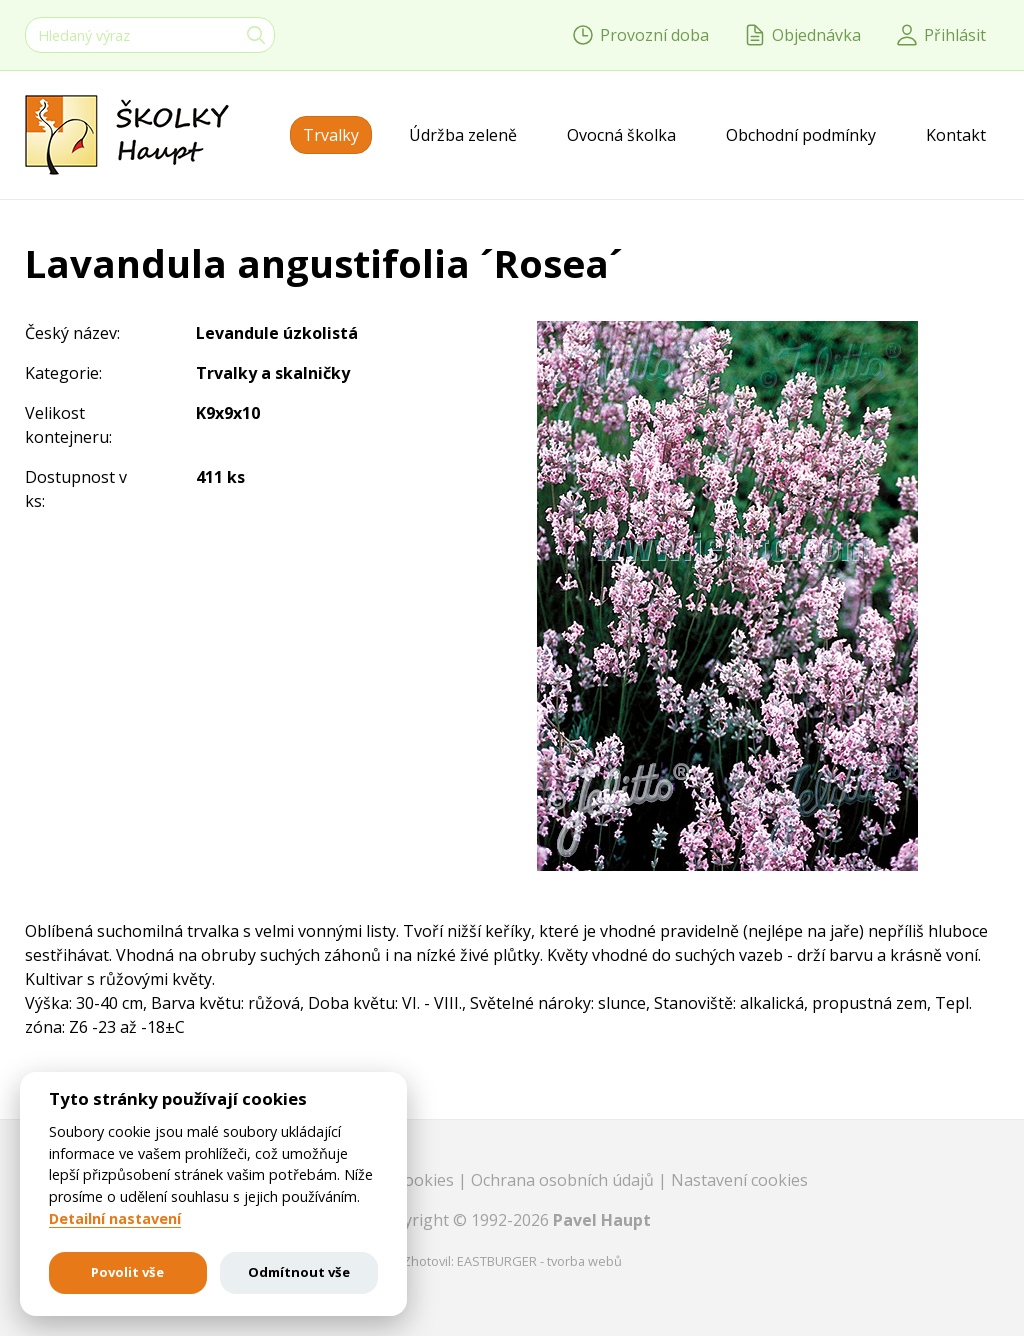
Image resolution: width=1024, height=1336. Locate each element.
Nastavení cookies (739, 1180)
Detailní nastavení (115, 1219)
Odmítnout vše (299, 1272)
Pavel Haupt (602, 1220)
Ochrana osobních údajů (564, 1180)
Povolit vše (127, 1272)
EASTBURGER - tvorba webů (539, 1261)
